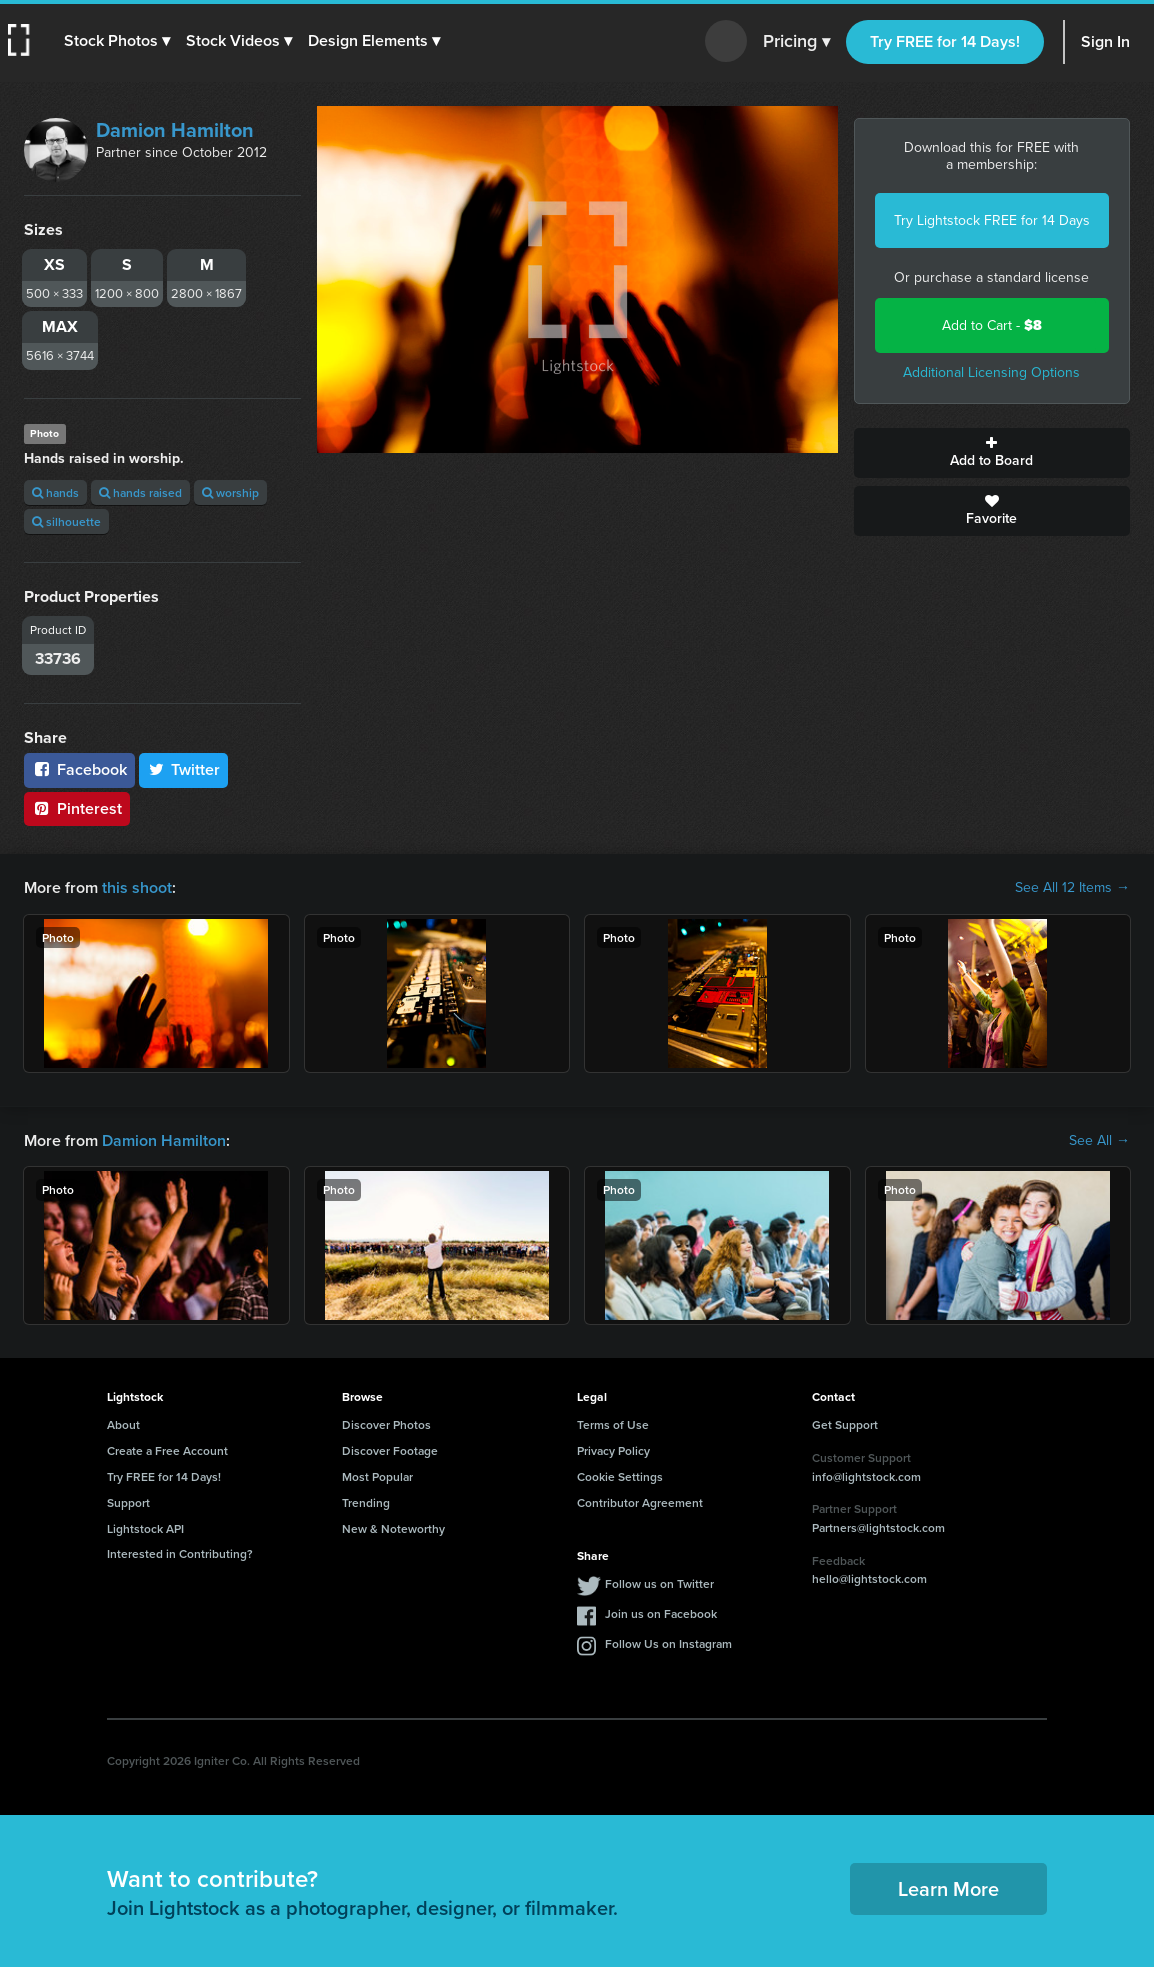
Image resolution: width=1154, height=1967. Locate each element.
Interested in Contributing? (180, 1553)
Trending (366, 1502)
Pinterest (77, 808)
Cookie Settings (620, 1476)
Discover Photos (386, 1424)
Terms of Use (613, 1424)
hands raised (140, 492)
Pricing (796, 42)
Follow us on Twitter (659, 1583)
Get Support (845, 1424)
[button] (117, 41)
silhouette (66, 521)
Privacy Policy (613, 1450)
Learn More (948, 1888)
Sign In (1105, 41)
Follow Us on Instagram (668, 1643)
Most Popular (377, 1476)
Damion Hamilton (175, 130)
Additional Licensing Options (991, 372)
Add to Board (992, 453)
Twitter (184, 769)
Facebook (79, 769)
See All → (1099, 1141)
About (123, 1424)
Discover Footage (390, 1450)
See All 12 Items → (1072, 888)
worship (230, 492)
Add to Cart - (992, 325)
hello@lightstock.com (869, 1578)
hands (55, 492)
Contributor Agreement (640, 1502)
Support (128, 1502)
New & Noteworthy (393, 1528)
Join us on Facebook (661, 1613)
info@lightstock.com (866, 1476)
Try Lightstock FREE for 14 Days (992, 220)
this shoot (137, 887)
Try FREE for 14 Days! (945, 41)
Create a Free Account (167, 1450)
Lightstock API (145, 1528)
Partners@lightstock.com (878, 1527)
